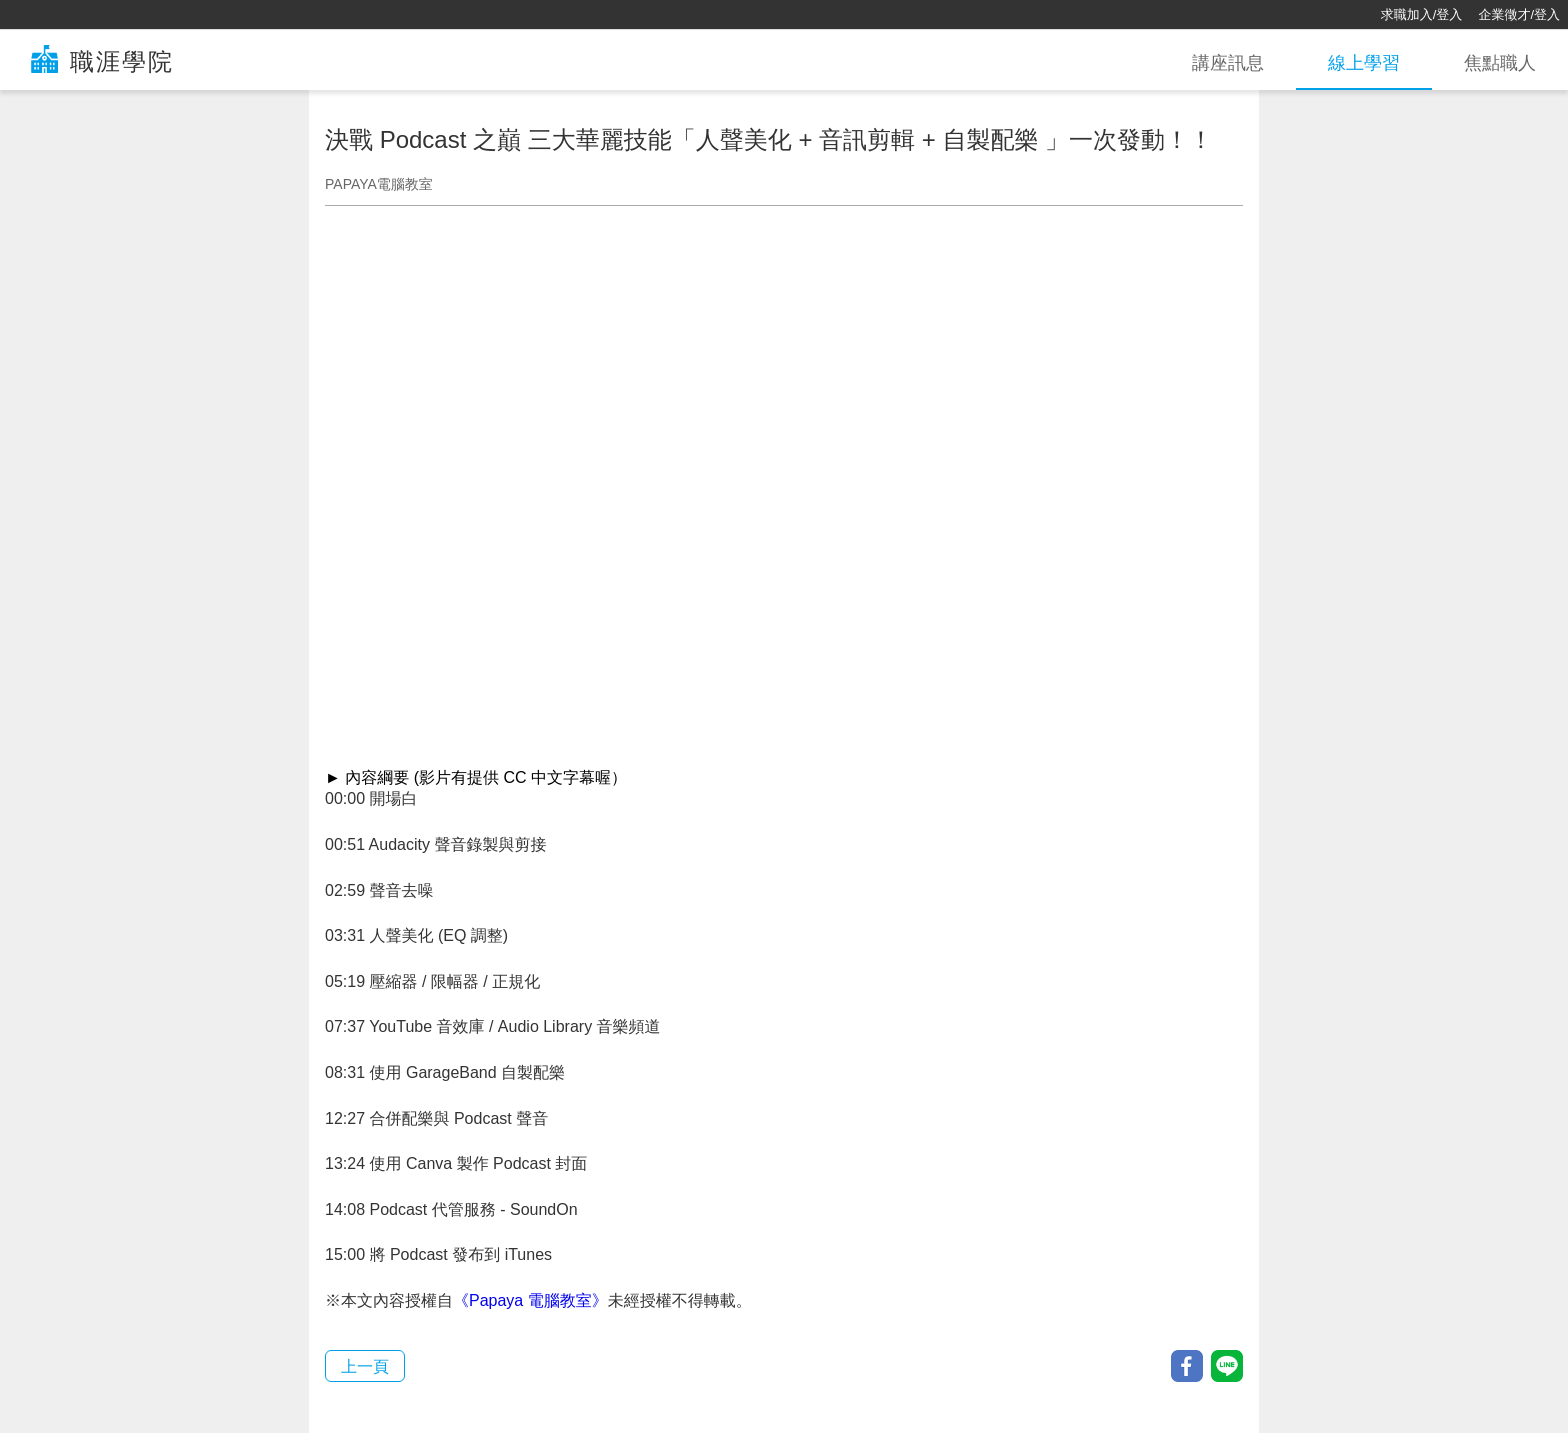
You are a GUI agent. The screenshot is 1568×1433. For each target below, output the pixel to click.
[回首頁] (80, 15)
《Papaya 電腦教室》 (530, 1300)
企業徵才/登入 (1519, 14)
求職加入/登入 (1422, 14)
